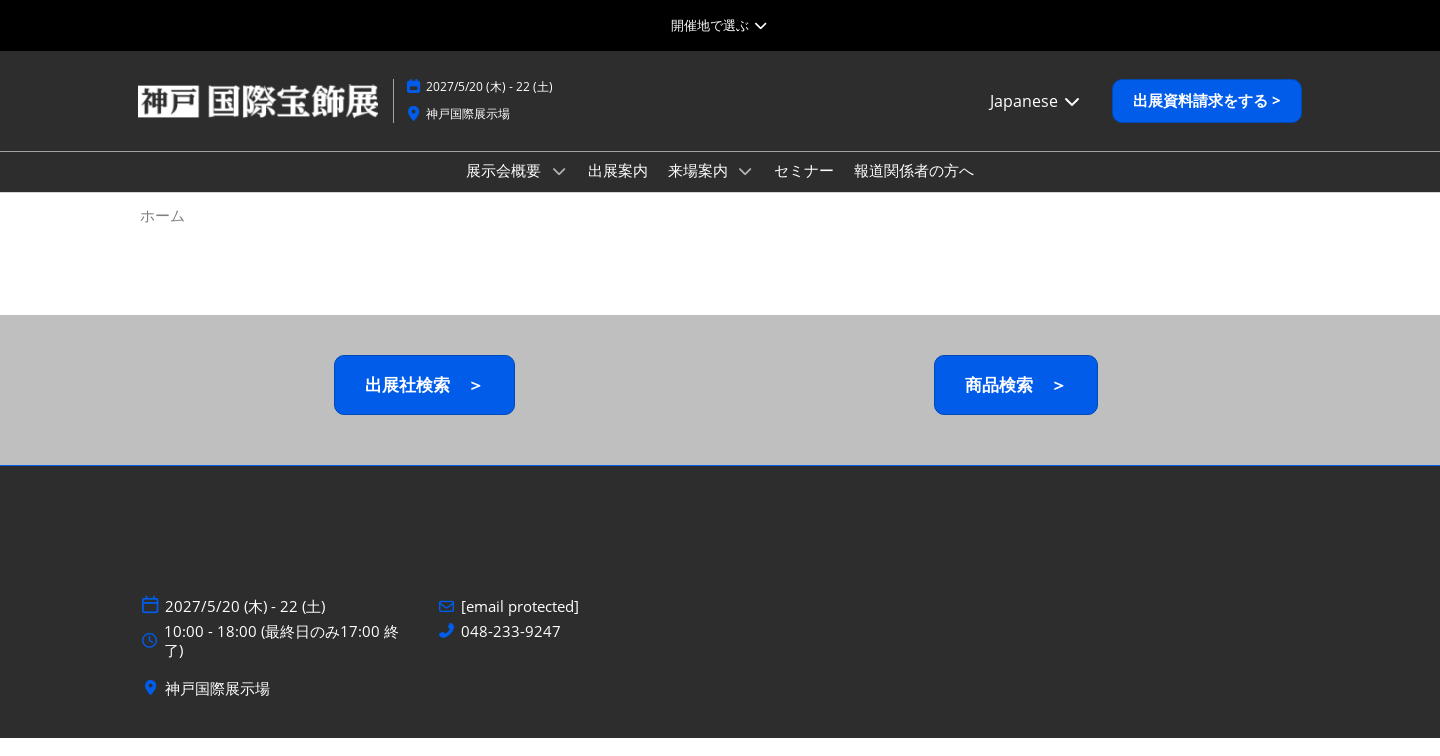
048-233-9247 (511, 649)
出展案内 (618, 189)
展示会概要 (505, 189)
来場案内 (700, 189)
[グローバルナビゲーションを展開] (719, 25)
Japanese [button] (1036, 120)
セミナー (804, 189)
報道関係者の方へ (914, 189)
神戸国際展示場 (468, 132)
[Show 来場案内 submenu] (746, 190)
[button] (1207, 120)
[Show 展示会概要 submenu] (559, 190)
